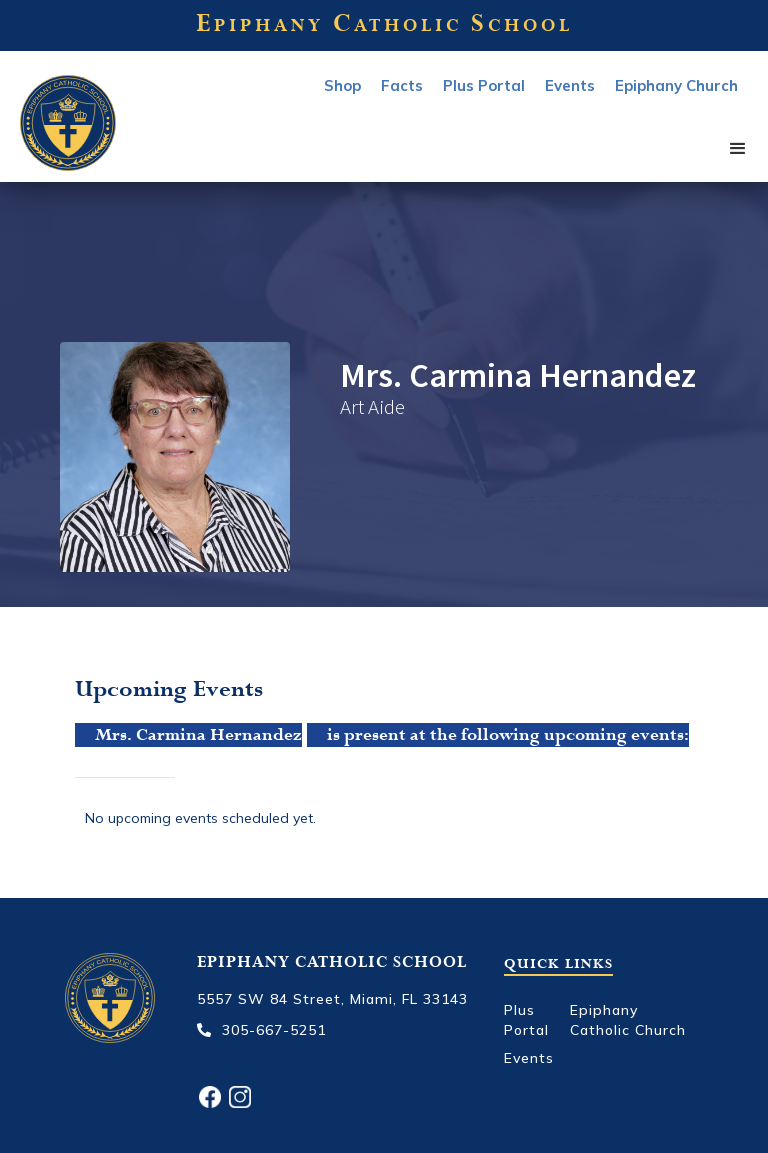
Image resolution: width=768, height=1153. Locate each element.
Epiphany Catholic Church (628, 1020)
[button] (738, 149)
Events (529, 1058)
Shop (342, 85)
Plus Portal (484, 85)
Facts (402, 85)
